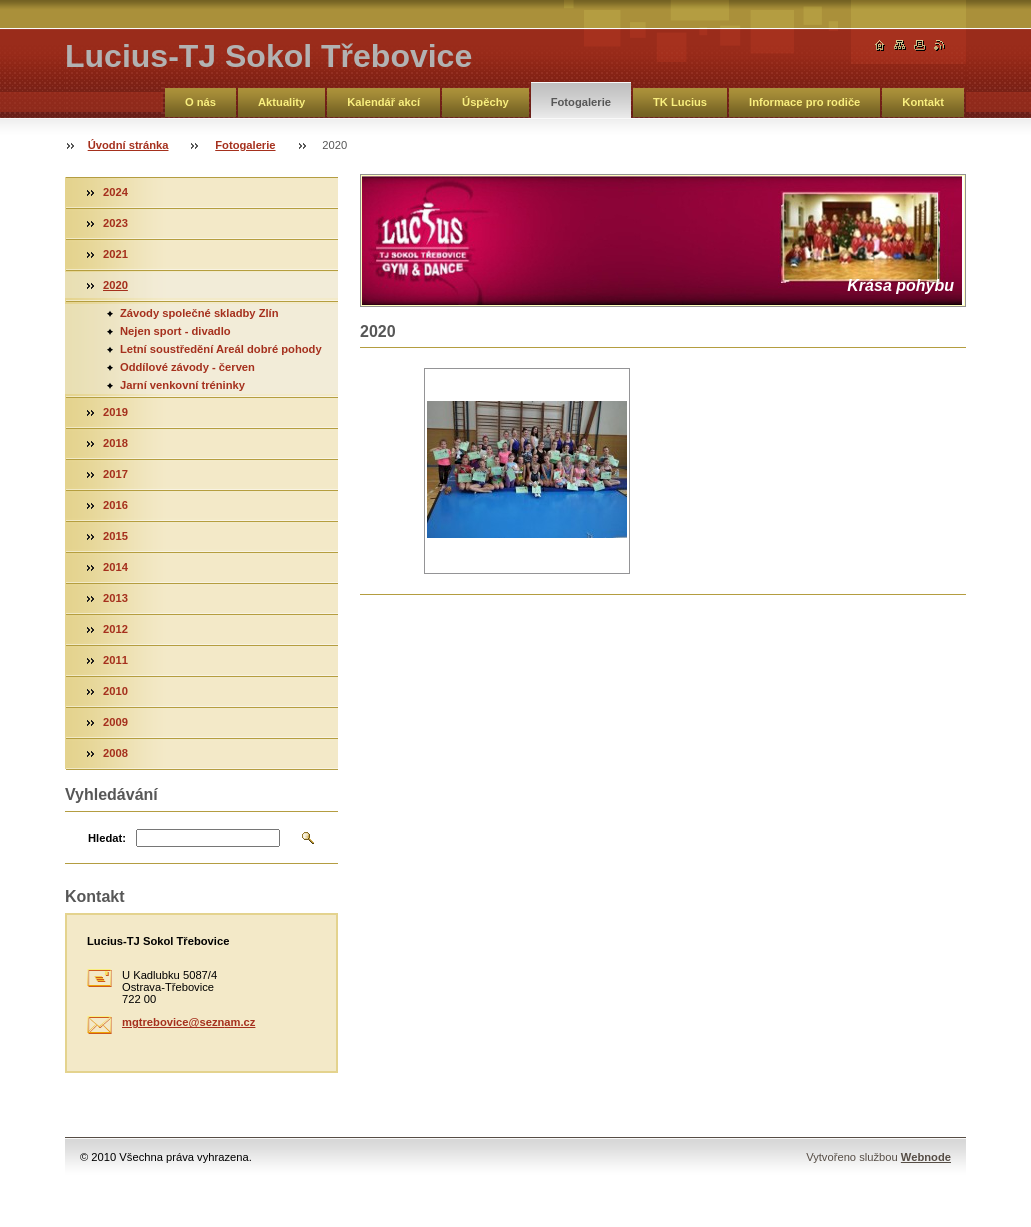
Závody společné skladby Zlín (199, 313)
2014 (115, 567)
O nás (200, 102)
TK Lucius (680, 102)
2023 (115, 223)
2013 (115, 598)
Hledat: (107, 838)
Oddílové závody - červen (187, 367)
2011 (115, 660)
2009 (115, 722)
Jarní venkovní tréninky (182, 385)
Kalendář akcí (383, 102)
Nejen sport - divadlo (175, 331)
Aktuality (281, 102)
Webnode (926, 1157)
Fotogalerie (581, 102)
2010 (115, 691)
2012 (115, 629)
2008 (115, 753)
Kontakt (923, 102)
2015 (115, 536)
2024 (115, 192)
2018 (115, 443)
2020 (115, 285)
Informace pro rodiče (804, 102)
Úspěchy (485, 102)
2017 (115, 474)
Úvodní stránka (128, 145)
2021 (115, 254)
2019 (115, 412)
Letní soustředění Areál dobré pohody (221, 349)
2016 (115, 505)
